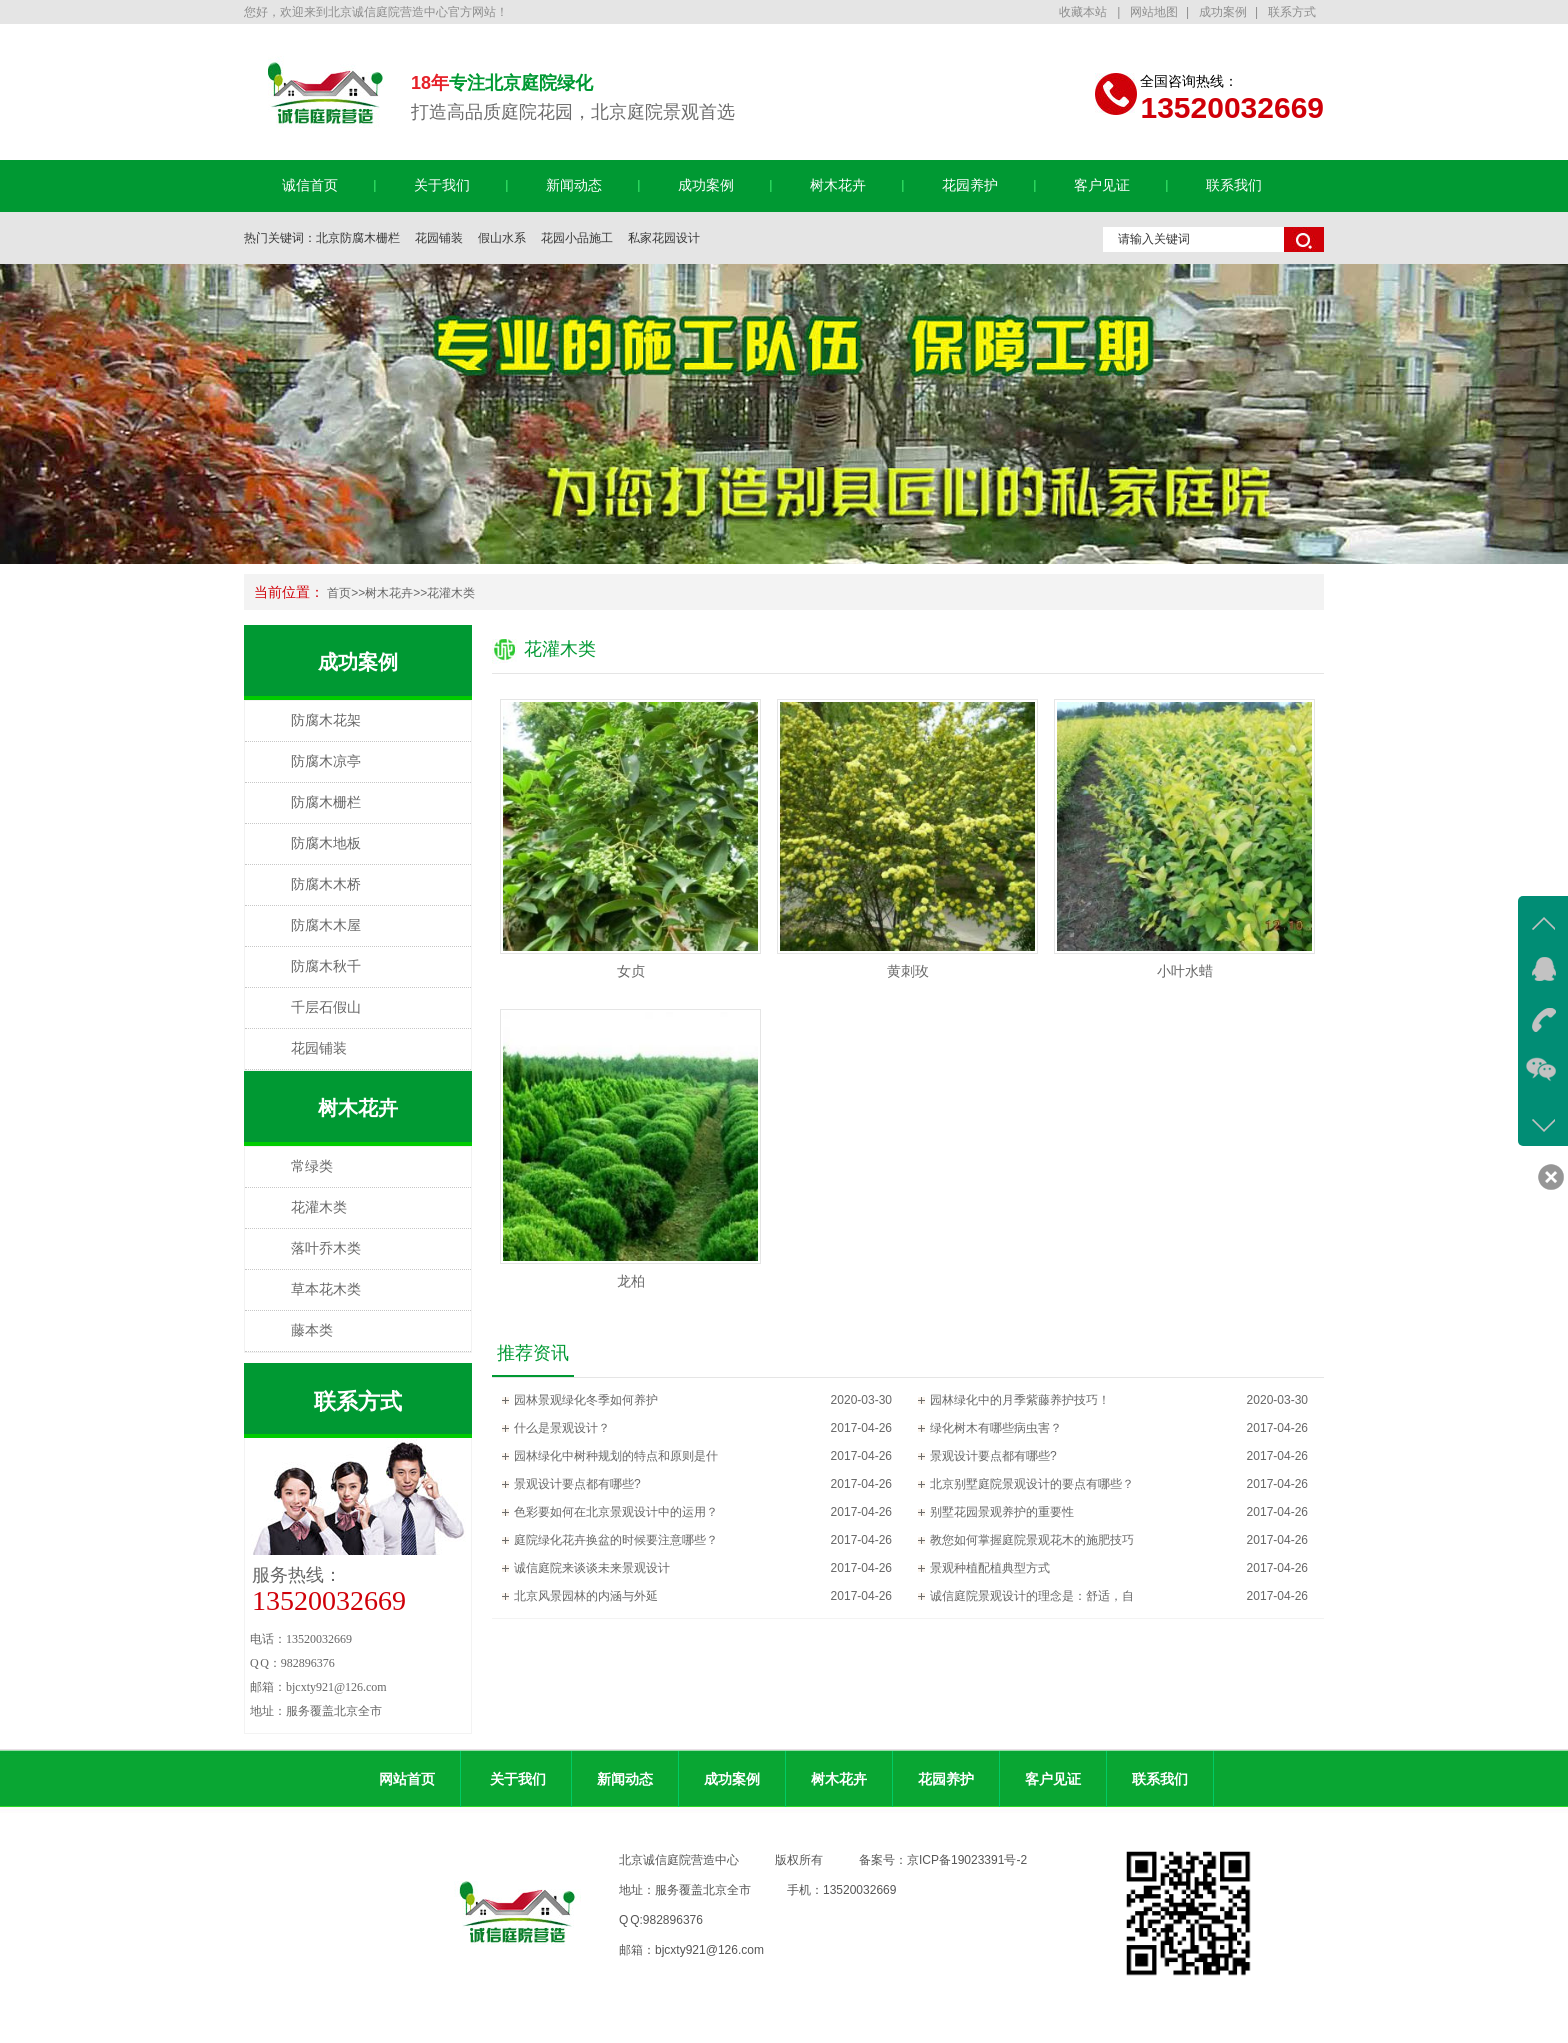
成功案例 (1223, 12)
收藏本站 (1084, 12)
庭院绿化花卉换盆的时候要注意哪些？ (616, 1540)
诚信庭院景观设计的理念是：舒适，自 (1032, 1596)
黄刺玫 (908, 971)
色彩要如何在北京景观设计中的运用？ (616, 1512)
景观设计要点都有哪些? (993, 1456)
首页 (339, 593)
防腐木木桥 (326, 884)
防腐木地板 (326, 843)
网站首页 (407, 1779)
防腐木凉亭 (326, 761)
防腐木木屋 (326, 925)
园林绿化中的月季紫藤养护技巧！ (1020, 1400)
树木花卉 (838, 185)
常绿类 (312, 1166)
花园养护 (970, 185)
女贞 (631, 971)
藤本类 (312, 1330)
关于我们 (442, 185)
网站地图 (1154, 12)
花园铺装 (439, 238)
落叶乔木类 (326, 1248)
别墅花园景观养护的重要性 (1002, 1512)
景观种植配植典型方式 (990, 1568)
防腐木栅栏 (326, 802)
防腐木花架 (326, 720)
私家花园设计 (664, 238)
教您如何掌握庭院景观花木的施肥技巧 (1032, 1540)
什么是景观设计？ (562, 1428)
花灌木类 (451, 593)
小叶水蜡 (1185, 971)
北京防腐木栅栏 (358, 238)
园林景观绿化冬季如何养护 (586, 1400)
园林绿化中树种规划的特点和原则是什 (616, 1456)
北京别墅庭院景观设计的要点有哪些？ (1032, 1484)
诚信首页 (310, 185)
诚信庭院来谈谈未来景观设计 (592, 1568)
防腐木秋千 (326, 966)
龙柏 (631, 1281)
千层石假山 (326, 1007)
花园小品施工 (577, 238)
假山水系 (502, 238)
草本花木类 (326, 1289)
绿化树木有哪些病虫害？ (996, 1428)
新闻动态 (574, 185)
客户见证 (1102, 185)
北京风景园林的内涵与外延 (586, 1596)
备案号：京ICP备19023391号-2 (943, 1860)
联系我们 (1234, 185)
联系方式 (1292, 12)
